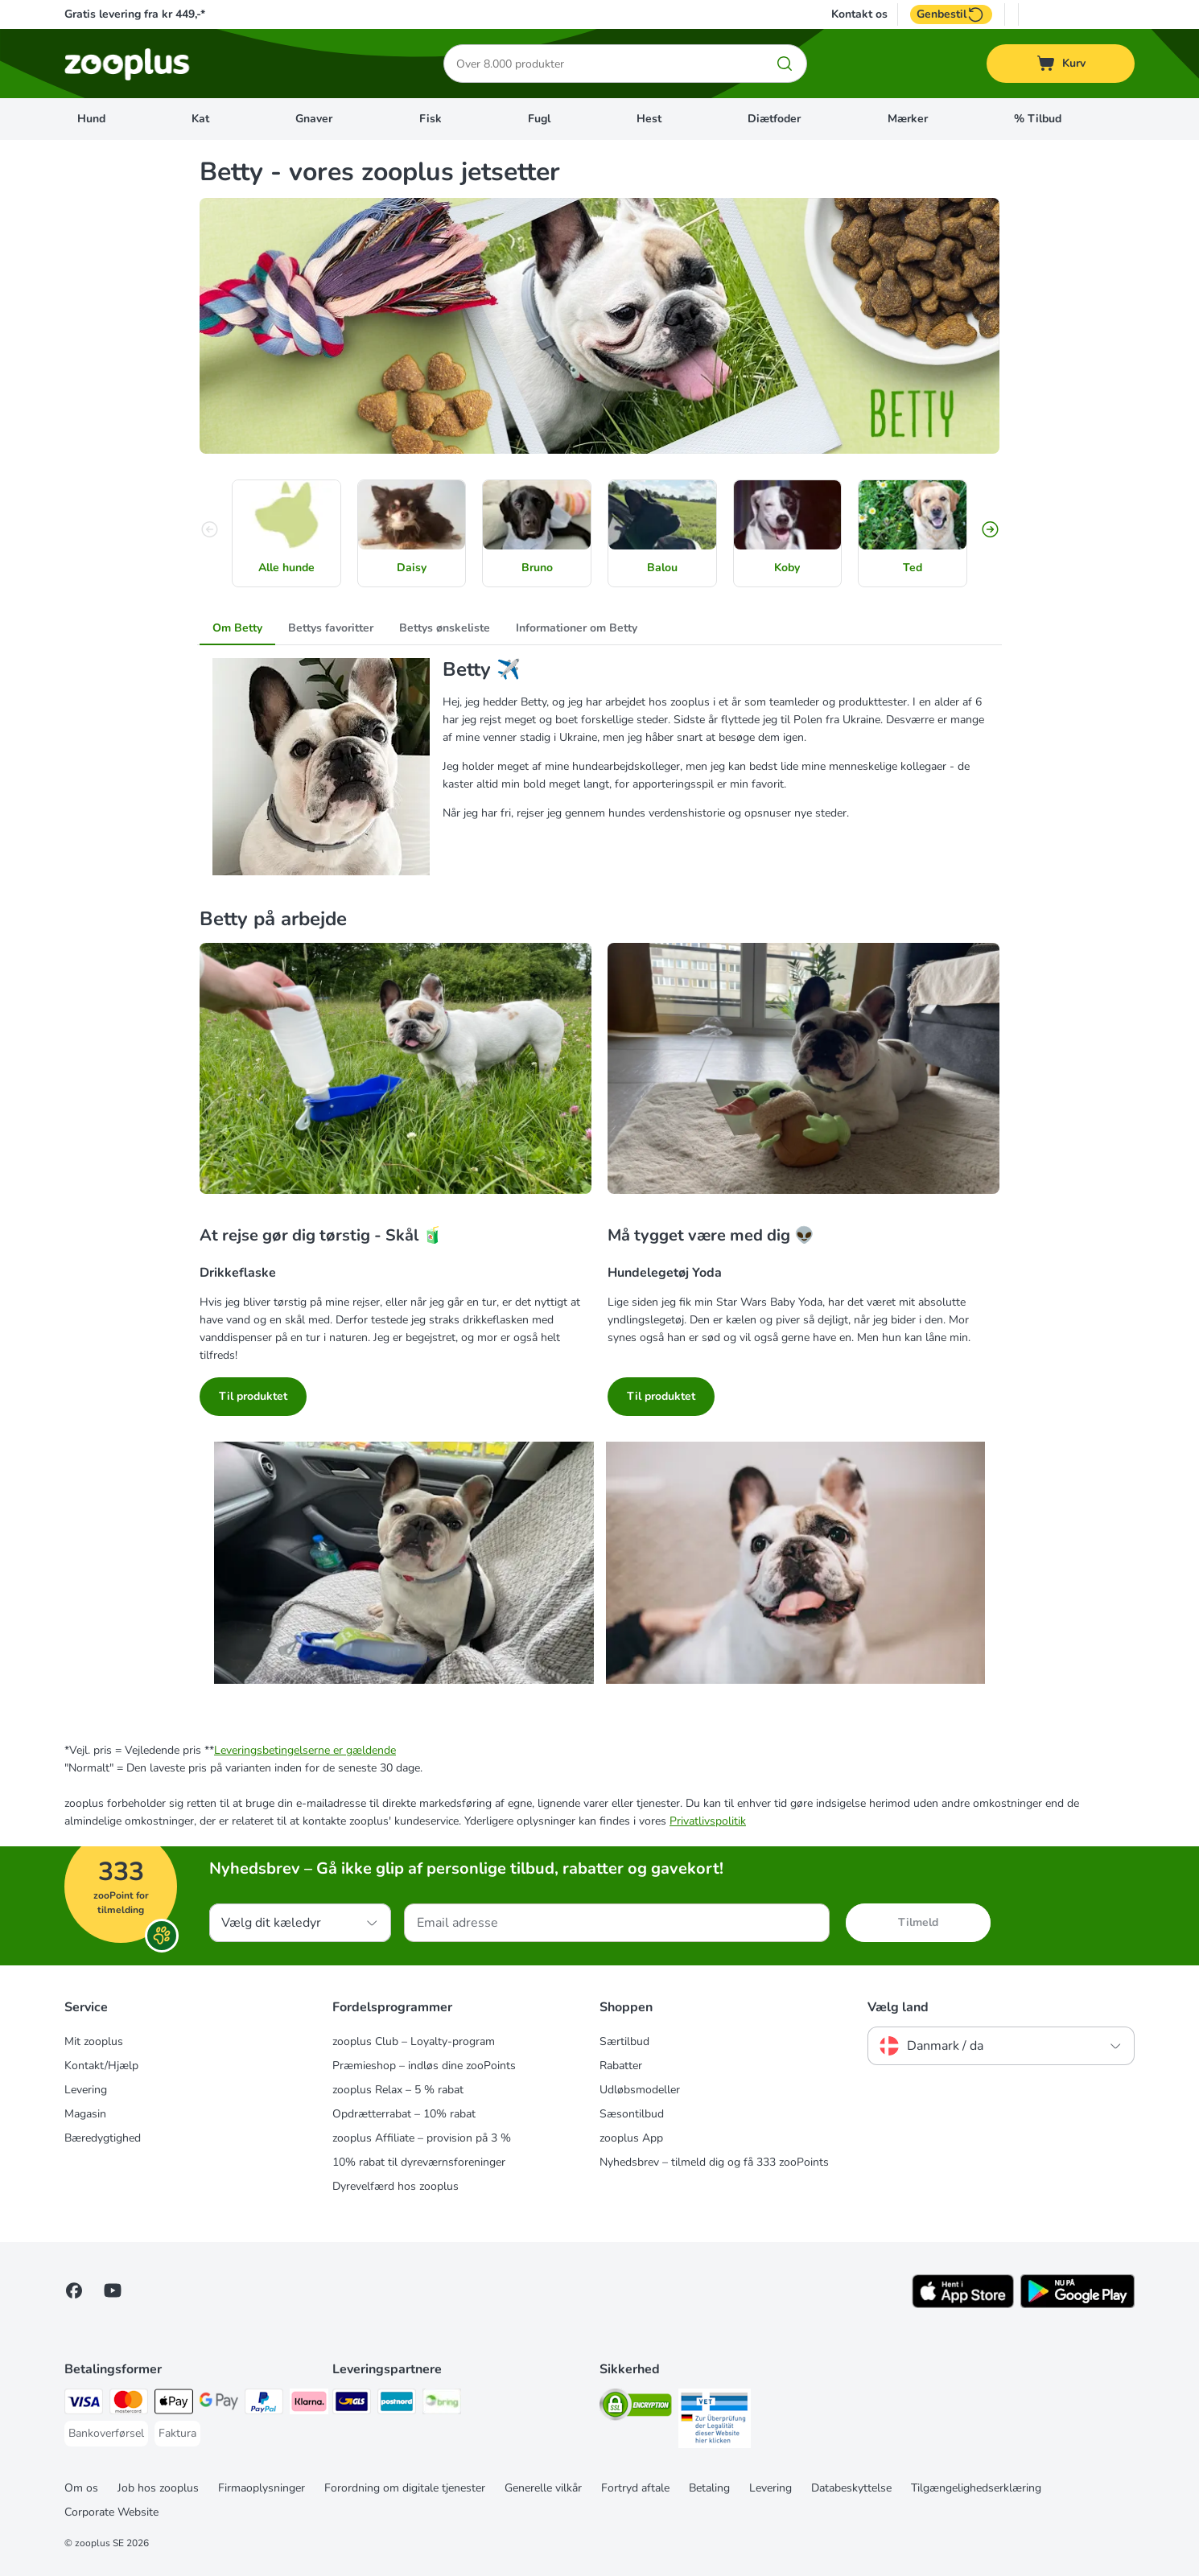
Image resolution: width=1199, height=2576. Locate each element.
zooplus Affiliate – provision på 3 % (421, 2138)
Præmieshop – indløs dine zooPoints (424, 2065)
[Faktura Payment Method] (177, 2433)
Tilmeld (918, 1922)
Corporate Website (111, 2512)
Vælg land (898, 2007)
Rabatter (621, 2065)
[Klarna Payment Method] (309, 2404)
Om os (81, 2488)
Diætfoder (774, 118)
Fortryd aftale (635, 2488)
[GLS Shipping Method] (351, 2404)
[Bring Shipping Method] (441, 2404)
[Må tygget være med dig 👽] (803, 1075)
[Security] (636, 2407)
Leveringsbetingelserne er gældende (305, 1750)
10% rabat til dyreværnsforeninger (418, 2162)
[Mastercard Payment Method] (128, 2404)
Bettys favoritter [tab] (330, 628)
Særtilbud (624, 2041)
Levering (85, 2089)
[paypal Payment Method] (264, 2404)
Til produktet (253, 1396)
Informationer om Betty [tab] (576, 628)
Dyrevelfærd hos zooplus (395, 2186)
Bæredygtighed (102, 2138)
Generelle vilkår (543, 2488)
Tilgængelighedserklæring (976, 2488)
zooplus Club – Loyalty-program (413, 2041)
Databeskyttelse (851, 2488)
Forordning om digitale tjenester (404, 2488)
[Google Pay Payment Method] (219, 2404)
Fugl (539, 118)
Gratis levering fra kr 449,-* (134, 14)
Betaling (709, 2488)
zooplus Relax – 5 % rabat (398, 2089)
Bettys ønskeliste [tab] (444, 628)
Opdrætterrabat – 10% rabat (404, 2113)
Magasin (85, 2113)
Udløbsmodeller (640, 2089)
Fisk (430, 118)
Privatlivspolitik (708, 1821)
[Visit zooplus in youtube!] (112, 2290)
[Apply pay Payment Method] (174, 2404)
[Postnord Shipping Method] (396, 2404)
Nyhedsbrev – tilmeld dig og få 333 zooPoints (714, 2162)
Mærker (908, 118)
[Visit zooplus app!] (963, 2304)
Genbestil (951, 14)
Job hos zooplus (158, 2488)
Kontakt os (859, 14)
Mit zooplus (93, 2041)
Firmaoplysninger (261, 2488)
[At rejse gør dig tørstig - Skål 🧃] (395, 1075)
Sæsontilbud (632, 2113)
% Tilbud (1037, 118)
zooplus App (631, 2138)
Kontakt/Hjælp (101, 2065)
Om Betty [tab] (237, 628)
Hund (91, 118)
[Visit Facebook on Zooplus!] (74, 2290)
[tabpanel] (599, 766)
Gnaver (313, 118)
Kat (200, 118)
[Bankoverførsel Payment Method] (106, 2433)
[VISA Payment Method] (83, 2404)
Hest (649, 118)
